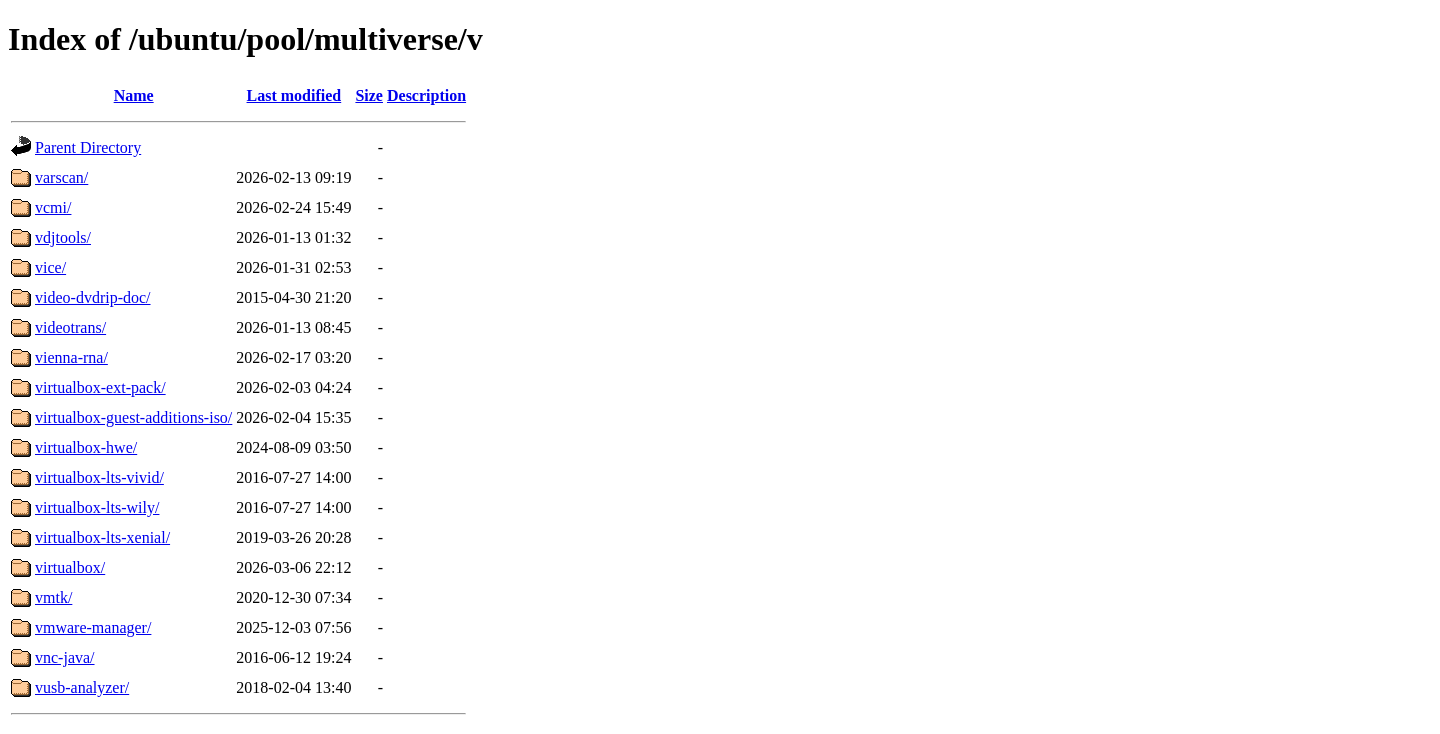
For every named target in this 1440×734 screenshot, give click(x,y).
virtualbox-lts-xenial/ (102, 537)
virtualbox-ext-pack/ (100, 387)
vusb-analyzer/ (82, 687)
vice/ (50, 267)
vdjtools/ (63, 237)
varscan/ (61, 177)
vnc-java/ (65, 657)
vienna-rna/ (71, 357)
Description (426, 95)
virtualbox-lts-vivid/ (99, 477)
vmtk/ (53, 597)
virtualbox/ (70, 567)
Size (369, 95)
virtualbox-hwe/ (86, 447)
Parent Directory (88, 147)
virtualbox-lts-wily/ (97, 507)
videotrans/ (70, 327)
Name (134, 95)
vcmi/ (53, 207)
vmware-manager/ (93, 627)
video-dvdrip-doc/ (93, 297)
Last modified (294, 95)
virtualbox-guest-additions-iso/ (133, 417)
